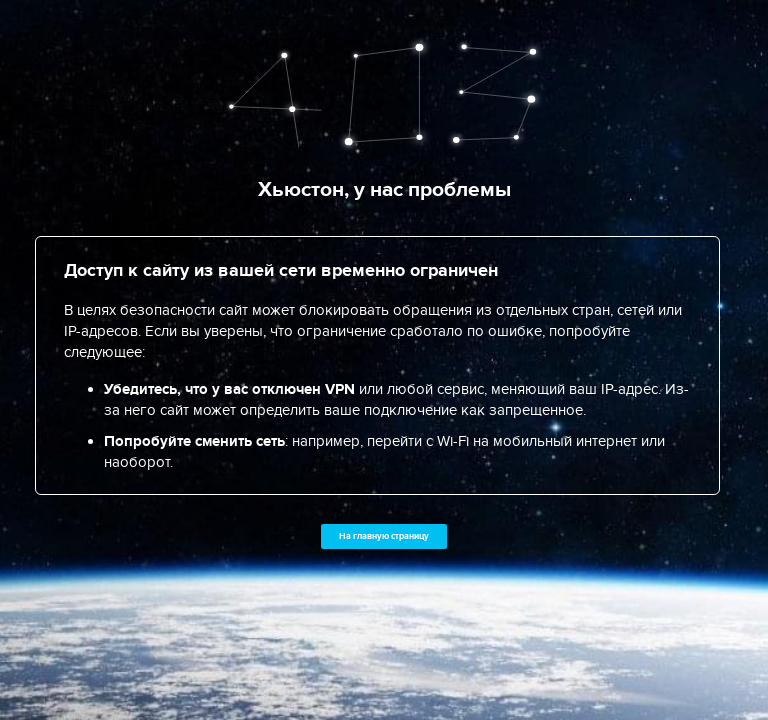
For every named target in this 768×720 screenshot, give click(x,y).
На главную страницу (384, 536)
